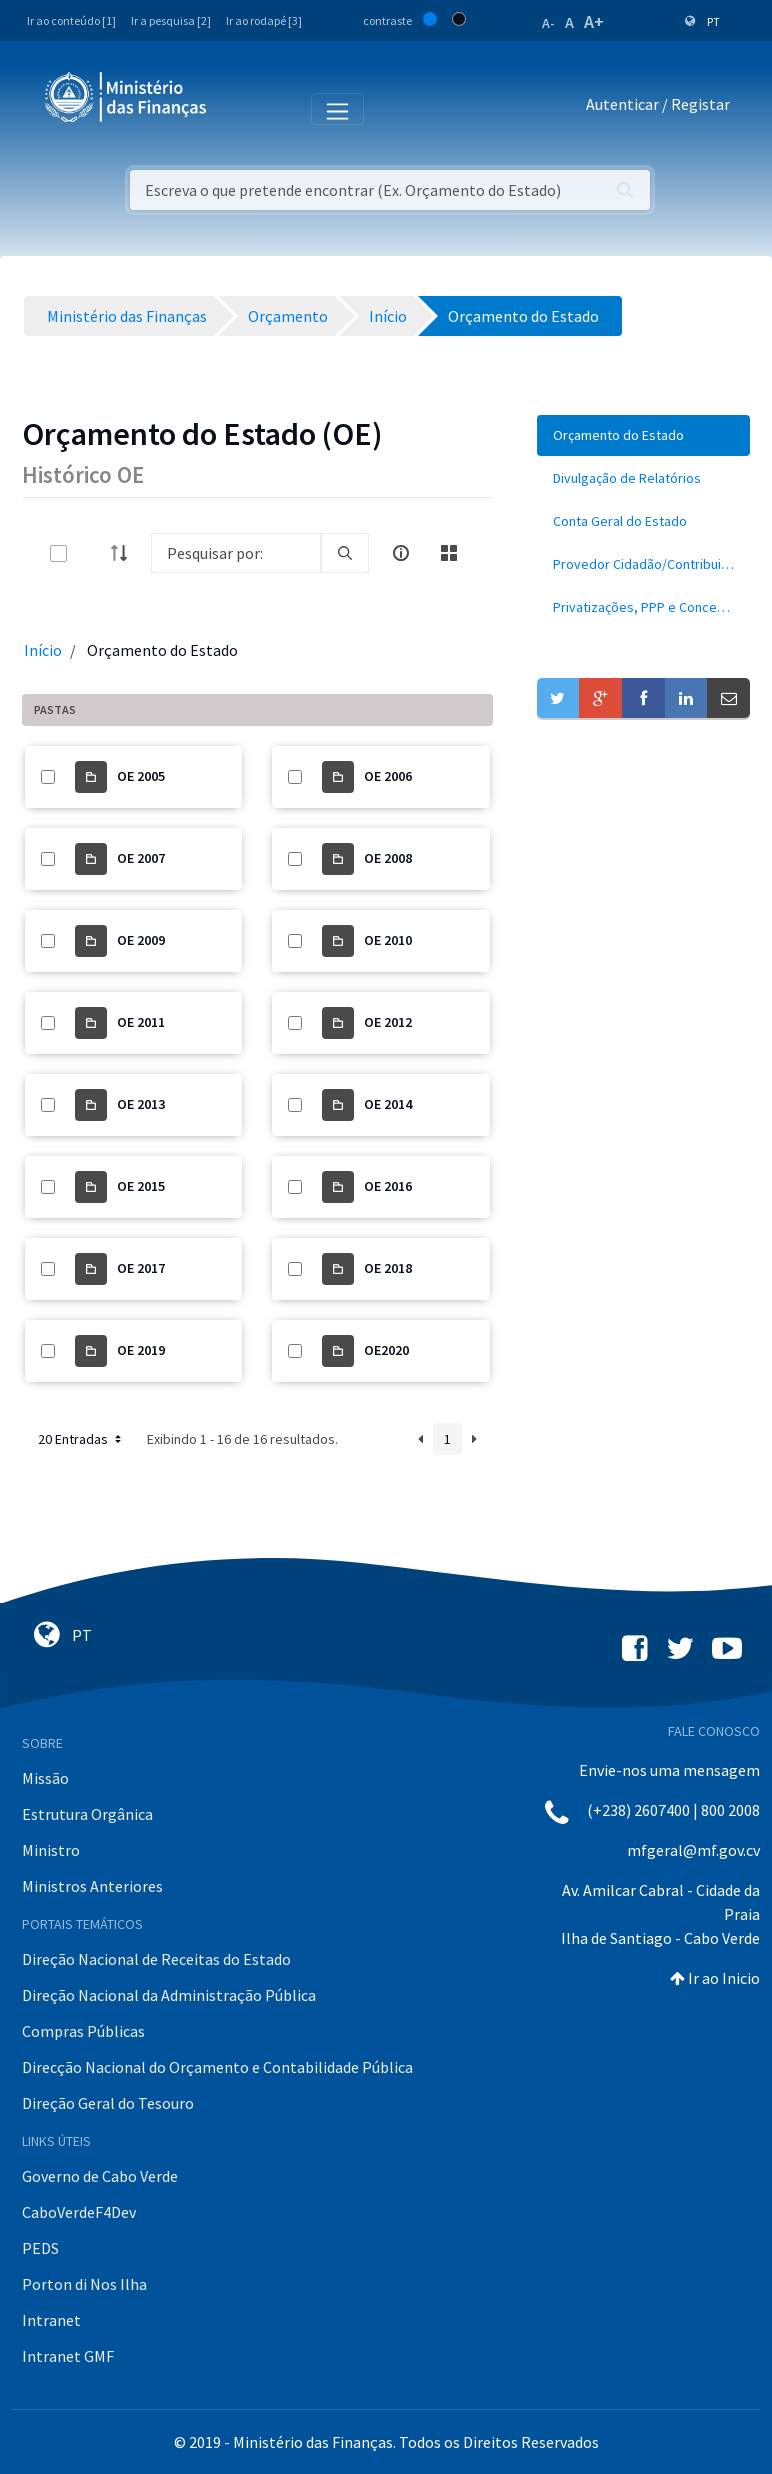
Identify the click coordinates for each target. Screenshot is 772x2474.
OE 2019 (141, 1350)
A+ (594, 21)
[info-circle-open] (401, 553)
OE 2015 (141, 1186)
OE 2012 (388, 1022)
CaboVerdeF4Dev (79, 2212)
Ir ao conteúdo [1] (71, 20)
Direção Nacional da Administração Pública (169, 1995)
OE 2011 (141, 1022)
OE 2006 (388, 776)
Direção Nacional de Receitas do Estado (156, 1959)
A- (548, 23)
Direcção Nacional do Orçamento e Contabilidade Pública (217, 2067)
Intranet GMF (68, 2356)
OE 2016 (388, 1186)
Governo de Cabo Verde (100, 2176)
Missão (45, 1778)
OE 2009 (141, 940)
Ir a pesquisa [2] (171, 20)
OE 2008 (388, 858)
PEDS (40, 2248)
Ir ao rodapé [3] (264, 20)
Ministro (51, 1850)
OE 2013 (141, 1104)
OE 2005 (141, 776)
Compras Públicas (83, 2031)
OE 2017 (141, 1268)
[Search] (236, 553)
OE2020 (386, 1350)
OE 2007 (141, 858)
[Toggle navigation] (238, 108)
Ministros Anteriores (92, 1886)
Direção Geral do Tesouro (108, 2103)
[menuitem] (643, 435)
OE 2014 (388, 1104)
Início (43, 650)
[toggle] (91, 553)
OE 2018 (388, 1268)
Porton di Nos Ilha (84, 2284)
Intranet (51, 2320)
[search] (345, 553)
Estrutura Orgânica (87, 1814)
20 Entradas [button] (81, 1439)
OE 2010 (388, 940)
